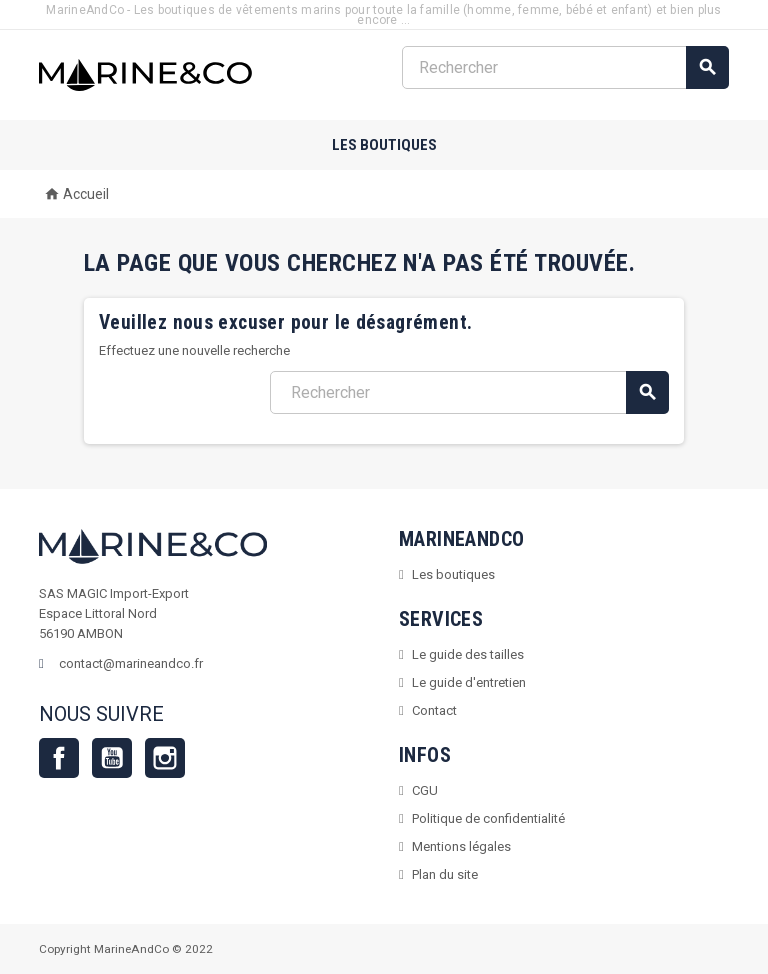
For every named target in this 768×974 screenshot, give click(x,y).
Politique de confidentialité (488, 818)
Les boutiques (384, 145)
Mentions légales (461, 846)
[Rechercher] (565, 67)
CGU (425, 790)
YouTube (112, 758)
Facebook (59, 758)
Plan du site (445, 874)
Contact (434, 710)
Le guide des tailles (468, 654)
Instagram (165, 758)
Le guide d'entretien (469, 682)
